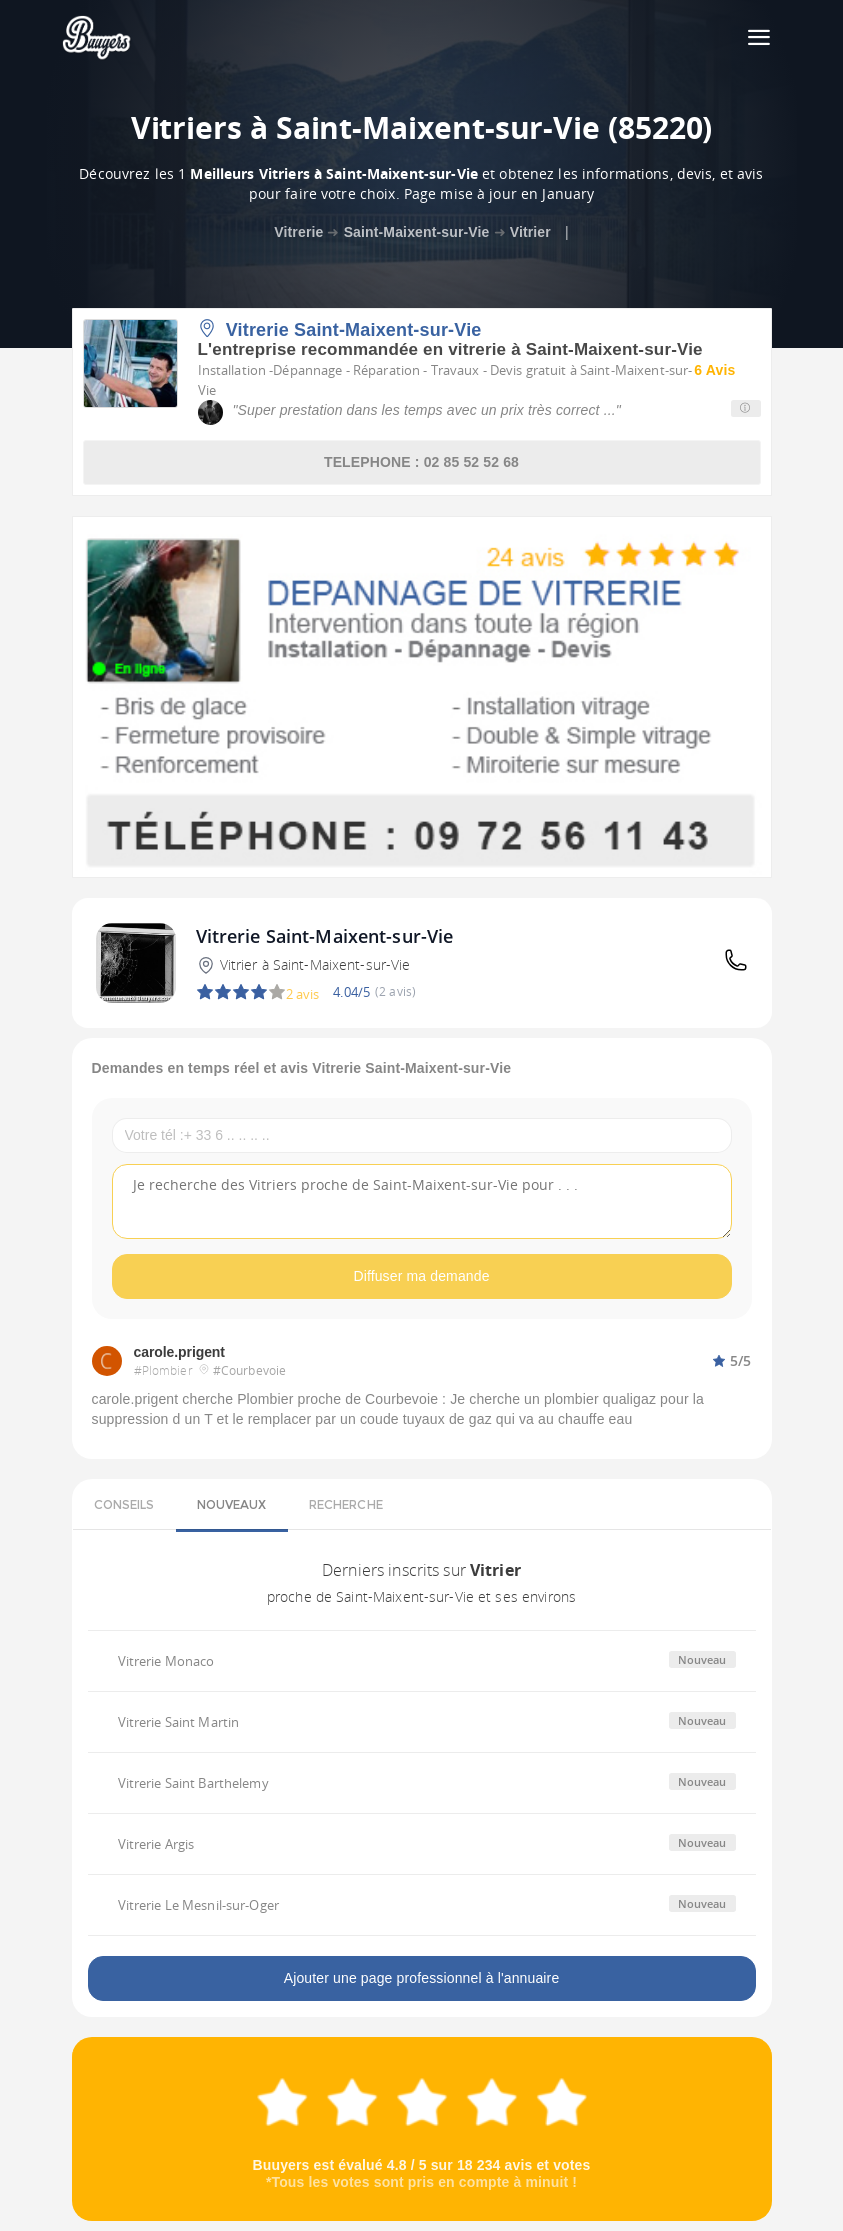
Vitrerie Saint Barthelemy (193, 1783)
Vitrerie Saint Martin (179, 1722)
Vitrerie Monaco (166, 1661)
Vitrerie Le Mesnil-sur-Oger (199, 1905)
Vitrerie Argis (156, 1844)
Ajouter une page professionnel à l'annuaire (422, 1978)
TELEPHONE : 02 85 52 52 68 (421, 462)
